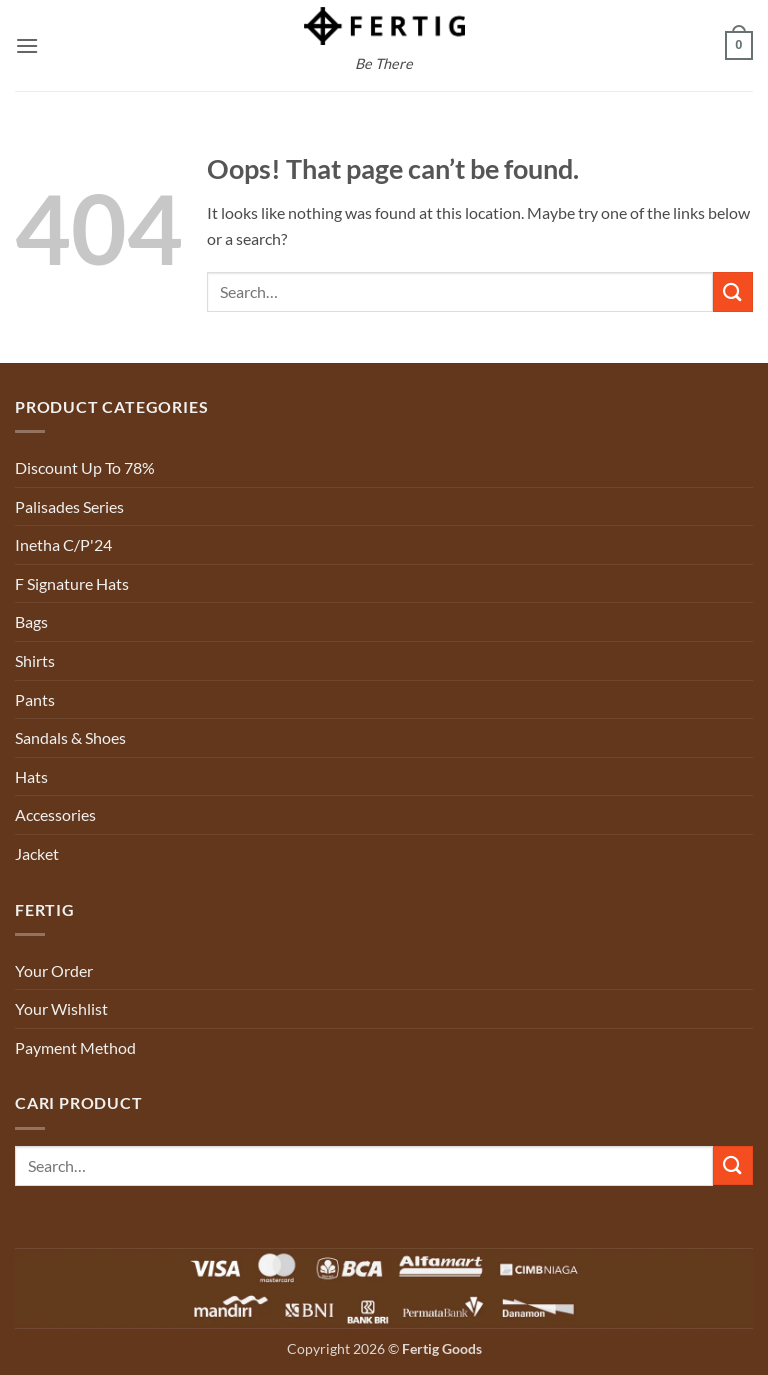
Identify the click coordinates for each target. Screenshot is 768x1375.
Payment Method (75, 1047)
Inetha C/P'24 (63, 544)
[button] (27, 45)
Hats (31, 776)
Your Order (54, 970)
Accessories (55, 814)
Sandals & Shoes (70, 737)
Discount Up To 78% (85, 467)
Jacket (37, 853)
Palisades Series (69, 506)
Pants (35, 699)
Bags (31, 621)
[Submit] (733, 291)
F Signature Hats (72, 583)
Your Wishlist (61, 1008)
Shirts (35, 660)
